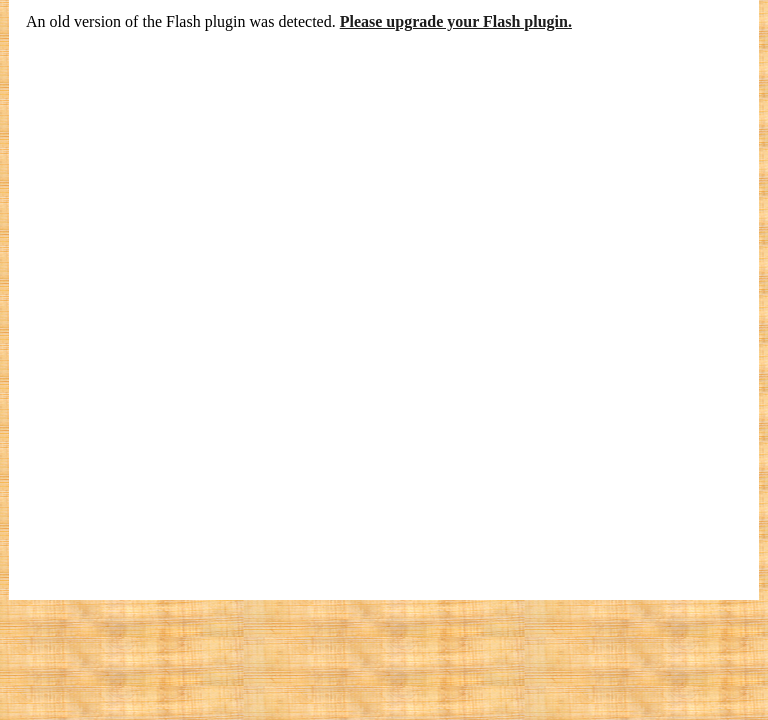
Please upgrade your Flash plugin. (456, 21)
